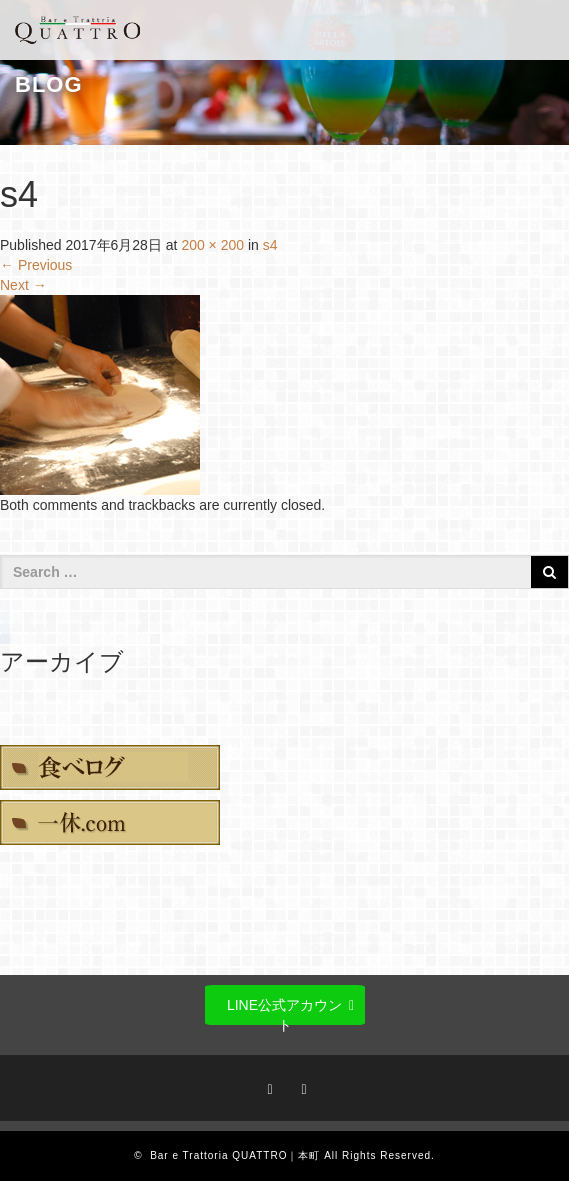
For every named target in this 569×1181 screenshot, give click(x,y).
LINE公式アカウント (284, 1011)
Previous (36, 265)
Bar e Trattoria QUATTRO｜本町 (235, 1155)
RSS (301, 1086)
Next (23, 285)
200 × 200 (212, 245)
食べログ (110, 767)
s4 (270, 245)
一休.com (110, 822)
